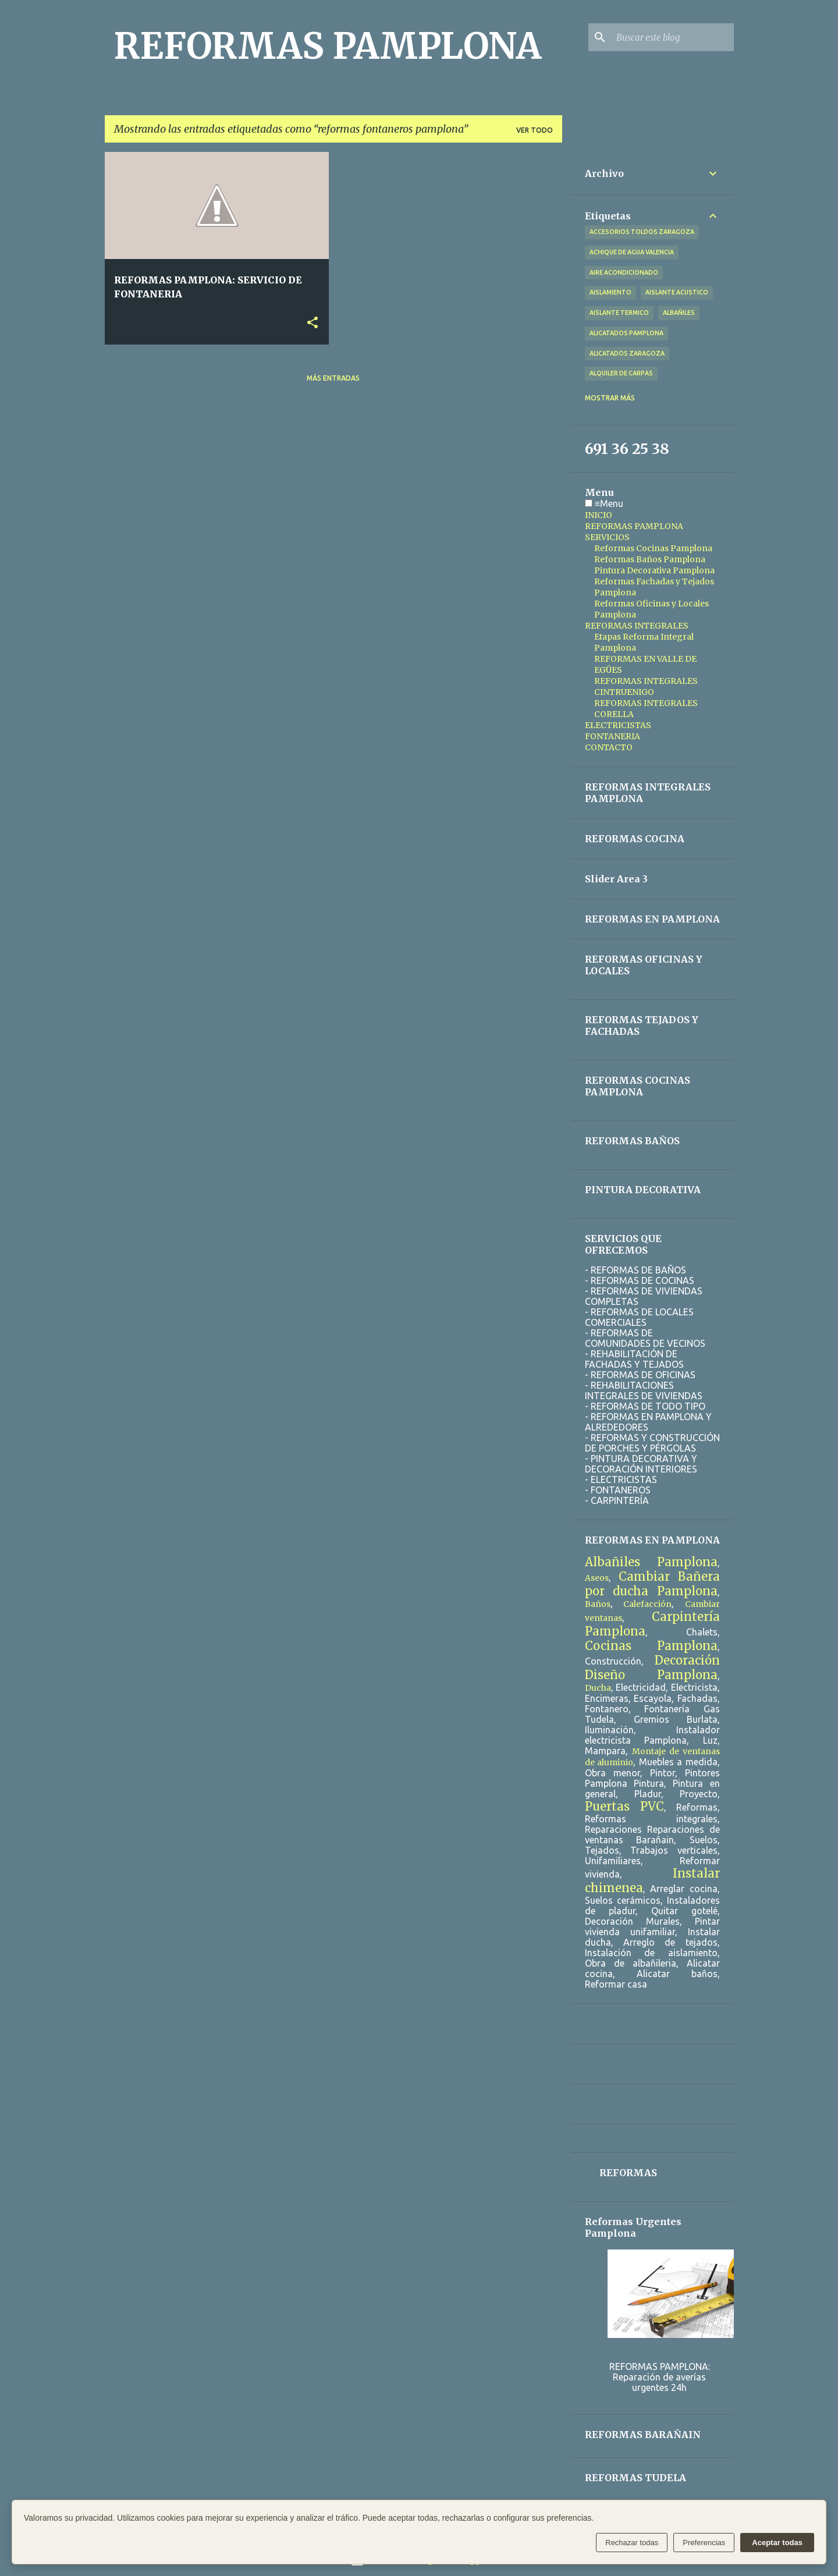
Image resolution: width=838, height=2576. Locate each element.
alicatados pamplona (626, 332)
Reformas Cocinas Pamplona (653, 548)
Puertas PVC (624, 1806)
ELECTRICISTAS (618, 725)
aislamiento (610, 292)
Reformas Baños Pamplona (649, 559)
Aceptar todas (777, 2542)
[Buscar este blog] (673, 37)
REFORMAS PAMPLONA (327, 46)
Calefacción (647, 1604)
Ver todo (534, 130)
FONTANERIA (612, 736)
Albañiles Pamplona (651, 1562)
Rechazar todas (631, 2542)
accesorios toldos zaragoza (642, 231)
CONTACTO (609, 747)
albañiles (679, 312)
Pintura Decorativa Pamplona (654, 570)
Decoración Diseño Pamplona (652, 1667)
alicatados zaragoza (627, 353)
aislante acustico (676, 292)
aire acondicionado (624, 272)
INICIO (598, 515)
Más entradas (333, 378)
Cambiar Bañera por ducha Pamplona (652, 1583)
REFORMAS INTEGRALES (636, 625)
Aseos (597, 1578)
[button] (312, 323)
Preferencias (704, 2542)
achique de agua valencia (632, 252)
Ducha (598, 1688)
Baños (597, 1604)
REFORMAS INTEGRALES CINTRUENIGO (646, 686)
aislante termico (619, 312)
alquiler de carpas (621, 373)
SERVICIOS (607, 537)
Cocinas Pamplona (651, 1645)
